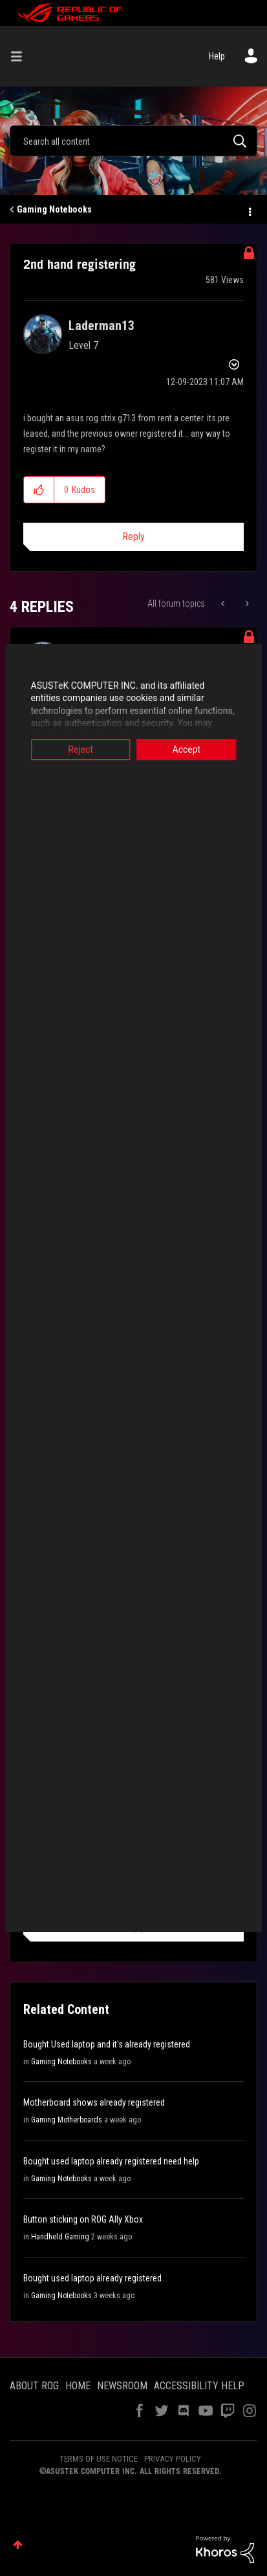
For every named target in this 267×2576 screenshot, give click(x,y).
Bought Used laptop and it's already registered (106, 2044)
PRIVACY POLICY (172, 2459)
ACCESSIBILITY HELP (199, 2386)
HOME (78, 2386)
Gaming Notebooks (54, 209)
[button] (39, 490)
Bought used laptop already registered (92, 2278)
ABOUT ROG (34, 2386)
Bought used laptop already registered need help (111, 2161)
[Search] (133, 140)
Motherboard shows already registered (94, 2102)
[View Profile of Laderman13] (101, 325)
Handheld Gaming (60, 2236)
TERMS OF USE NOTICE (98, 2459)
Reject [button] (78, 749)
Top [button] (18, 2544)
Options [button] (248, 210)
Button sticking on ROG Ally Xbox (83, 2219)
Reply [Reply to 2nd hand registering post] (133, 536)
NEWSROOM (122, 2386)
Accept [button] (189, 749)
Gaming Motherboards (66, 2119)
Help (217, 56)
